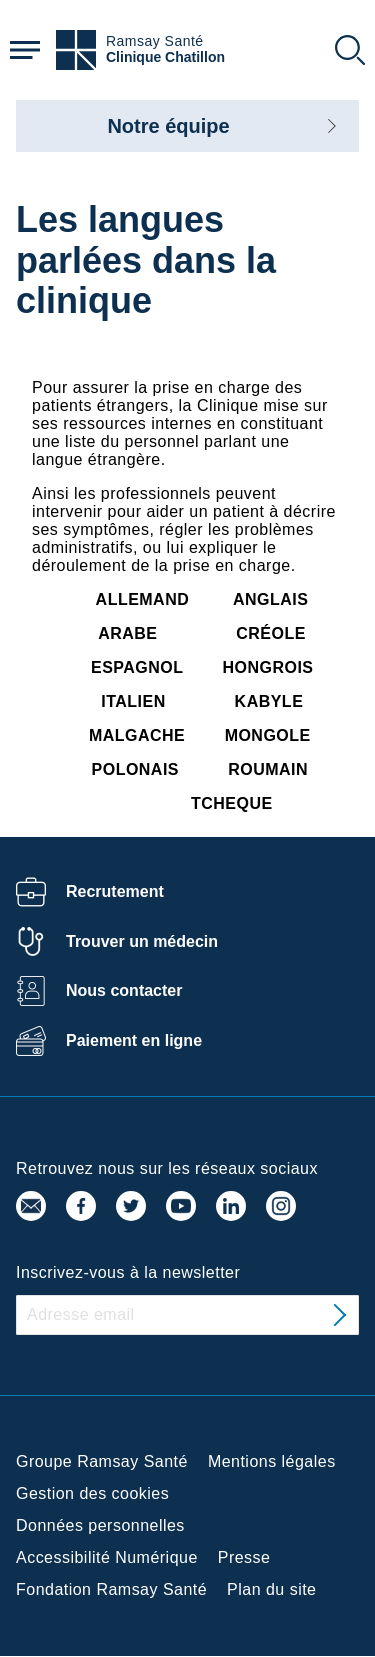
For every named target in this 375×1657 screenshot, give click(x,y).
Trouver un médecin (142, 941)
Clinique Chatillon (165, 57)
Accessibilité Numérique (107, 1557)
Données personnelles (100, 1525)
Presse (244, 1557)
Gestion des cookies (92, 1493)
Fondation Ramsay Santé (111, 1589)
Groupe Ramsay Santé (102, 1461)
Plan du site (271, 1589)
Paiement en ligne (134, 1040)
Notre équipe (168, 126)
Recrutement (115, 891)
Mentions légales (272, 1461)
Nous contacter (124, 990)
